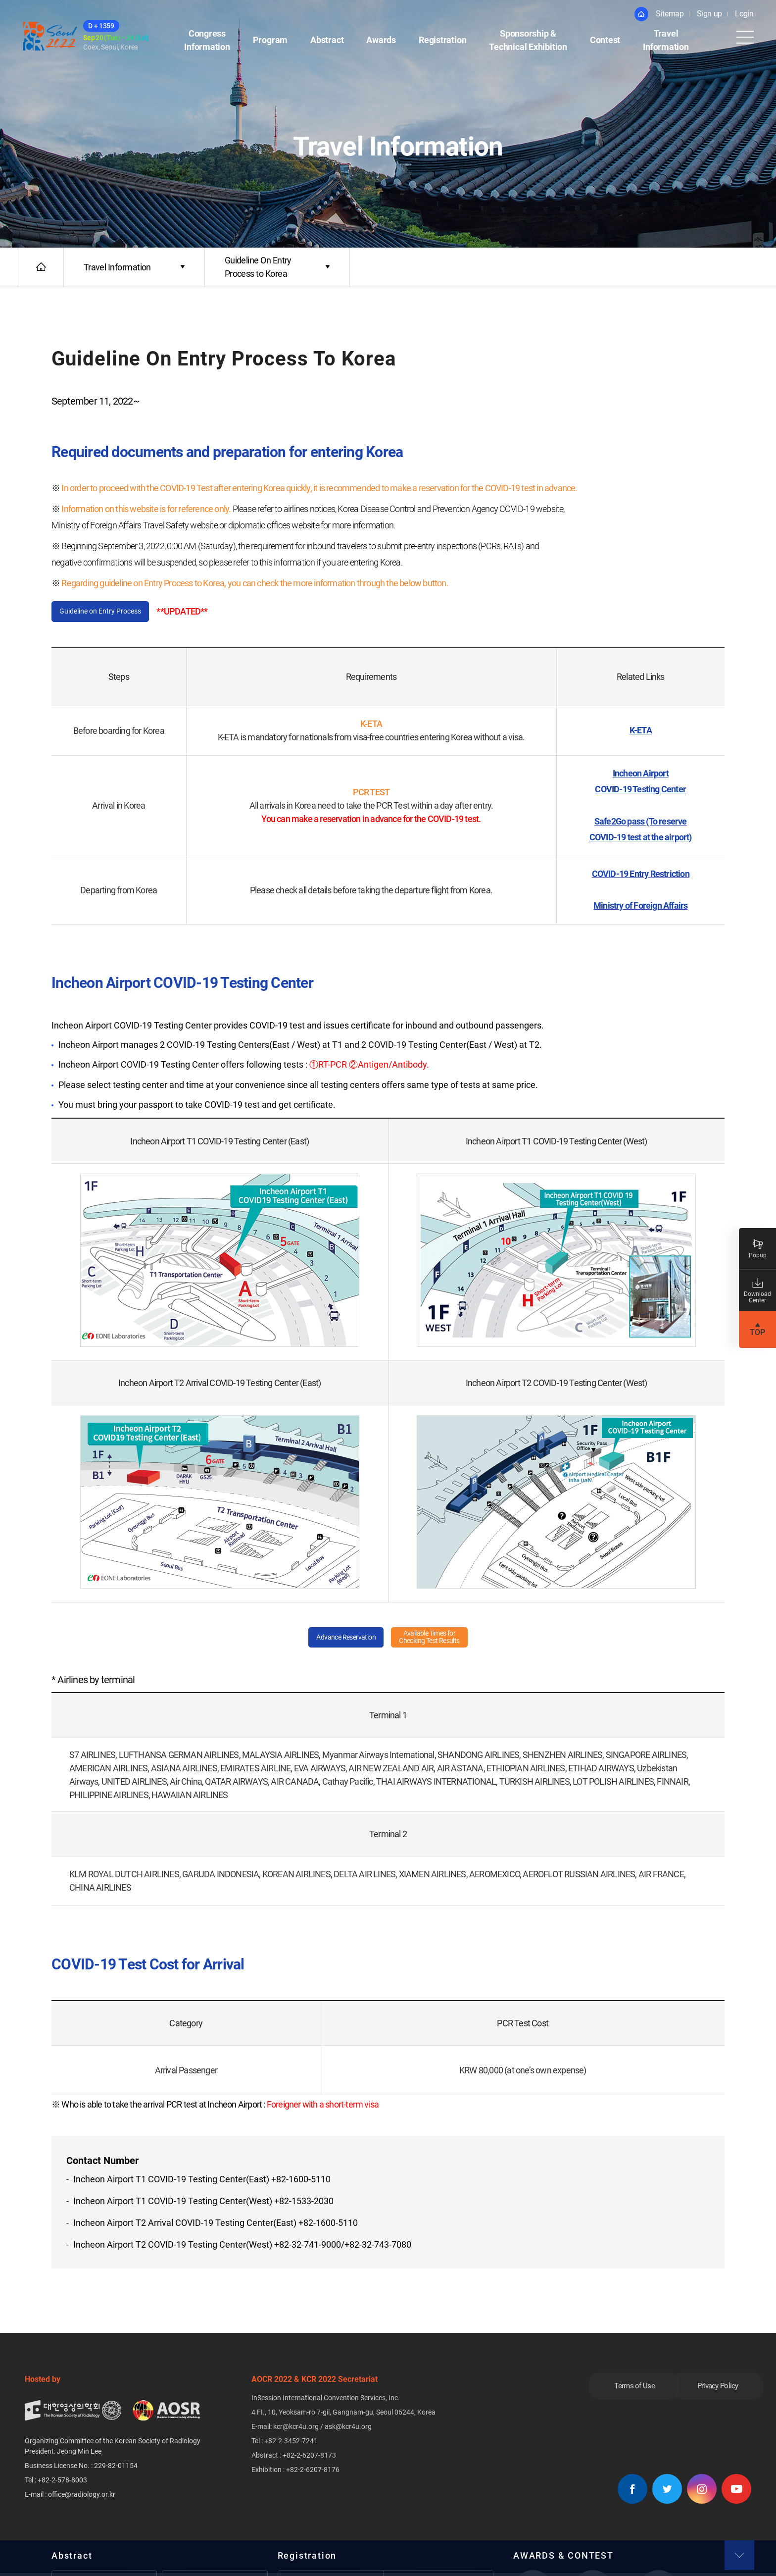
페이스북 (632, 2491)
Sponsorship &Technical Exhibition (528, 41)
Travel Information (666, 41)
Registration (442, 41)
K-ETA (641, 731)
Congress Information (207, 41)
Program (270, 41)
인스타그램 (701, 2491)
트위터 (667, 2491)
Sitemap (669, 13)
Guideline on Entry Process (108, 612)
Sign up (709, 13)
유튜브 (736, 2492)
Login (744, 13)
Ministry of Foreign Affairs (640, 907)
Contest (605, 41)
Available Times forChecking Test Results (436, 1639)
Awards (381, 41)
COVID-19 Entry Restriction (640, 875)
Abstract (326, 41)
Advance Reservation (338, 1639)
